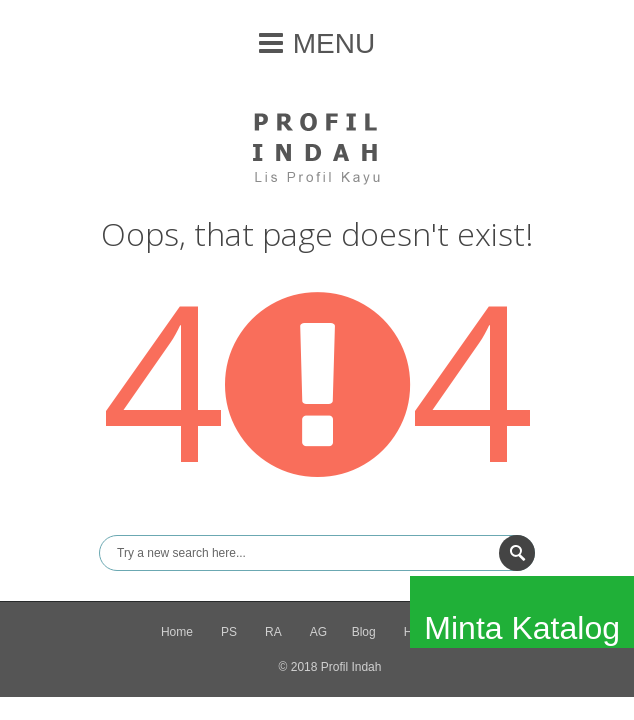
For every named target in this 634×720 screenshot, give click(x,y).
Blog (364, 632)
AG (318, 632)
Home (177, 632)
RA (273, 632)
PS (229, 632)
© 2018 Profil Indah (330, 667)
